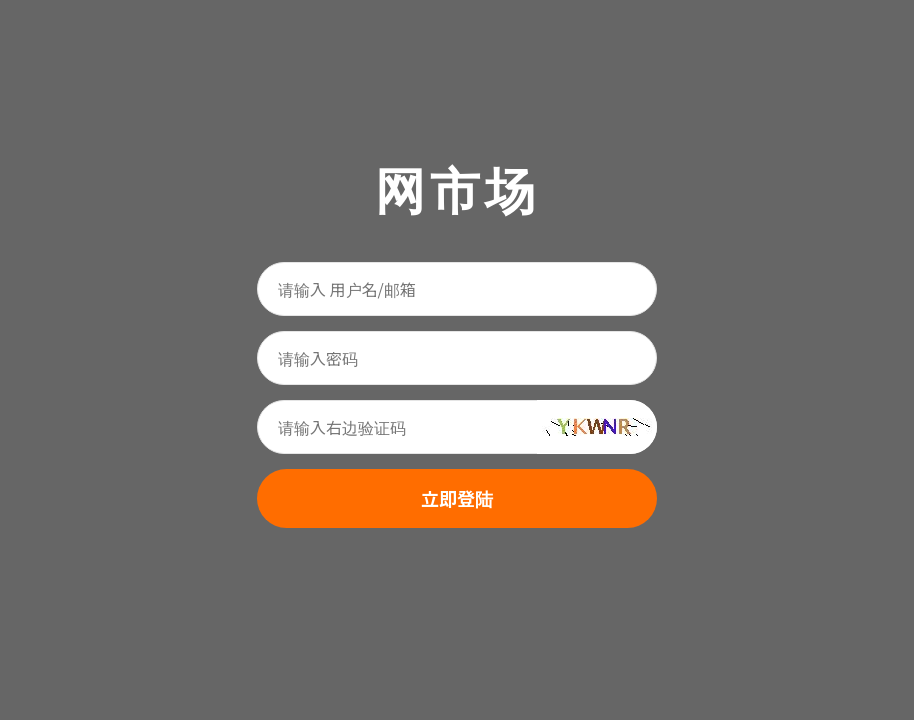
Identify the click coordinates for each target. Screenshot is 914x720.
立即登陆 (457, 498)
